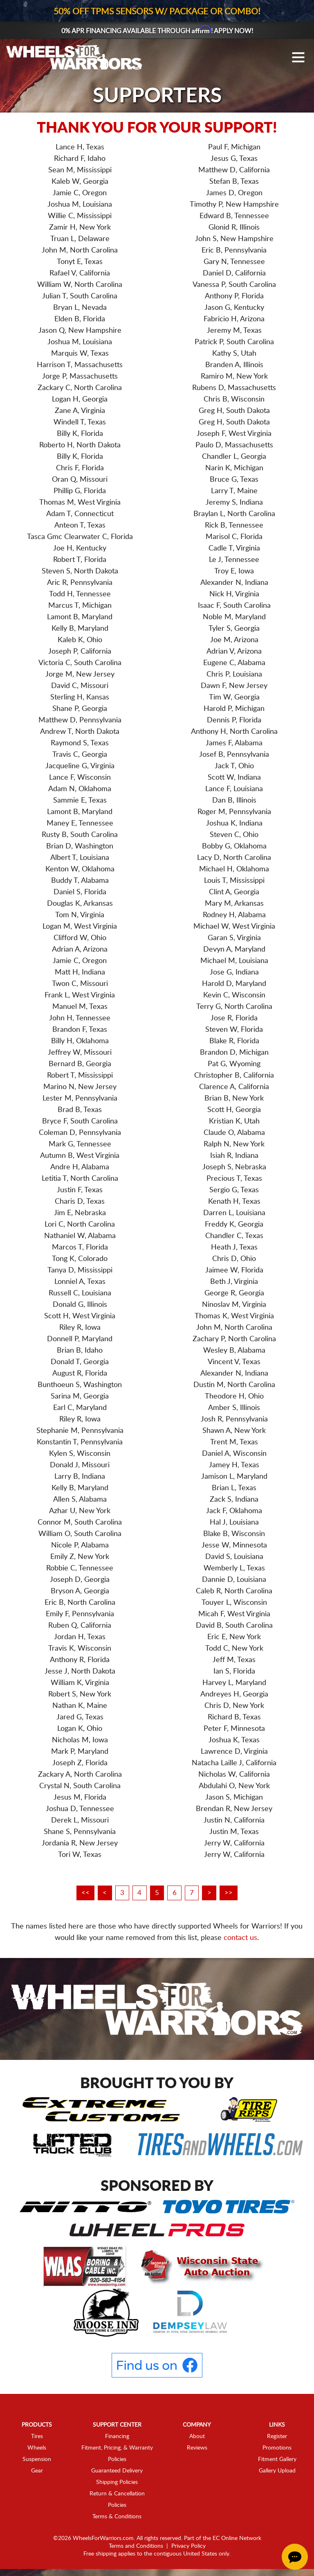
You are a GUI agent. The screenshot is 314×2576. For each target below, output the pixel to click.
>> (237, 1893)
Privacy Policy (188, 2546)
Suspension (36, 2460)
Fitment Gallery (277, 2460)
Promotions (277, 2448)
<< (76, 1893)
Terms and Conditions (136, 2546)
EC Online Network (237, 2539)
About (197, 2437)
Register (277, 2437)
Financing (117, 2437)
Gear (37, 2471)
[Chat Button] (295, 2557)
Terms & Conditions (116, 2517)
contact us (240, 1938)
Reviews (197, 2448)
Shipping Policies (117, 2483)
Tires (37, 2437)
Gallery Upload (277, 2471)
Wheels (36, 2448)
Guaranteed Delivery (117, 2471)
